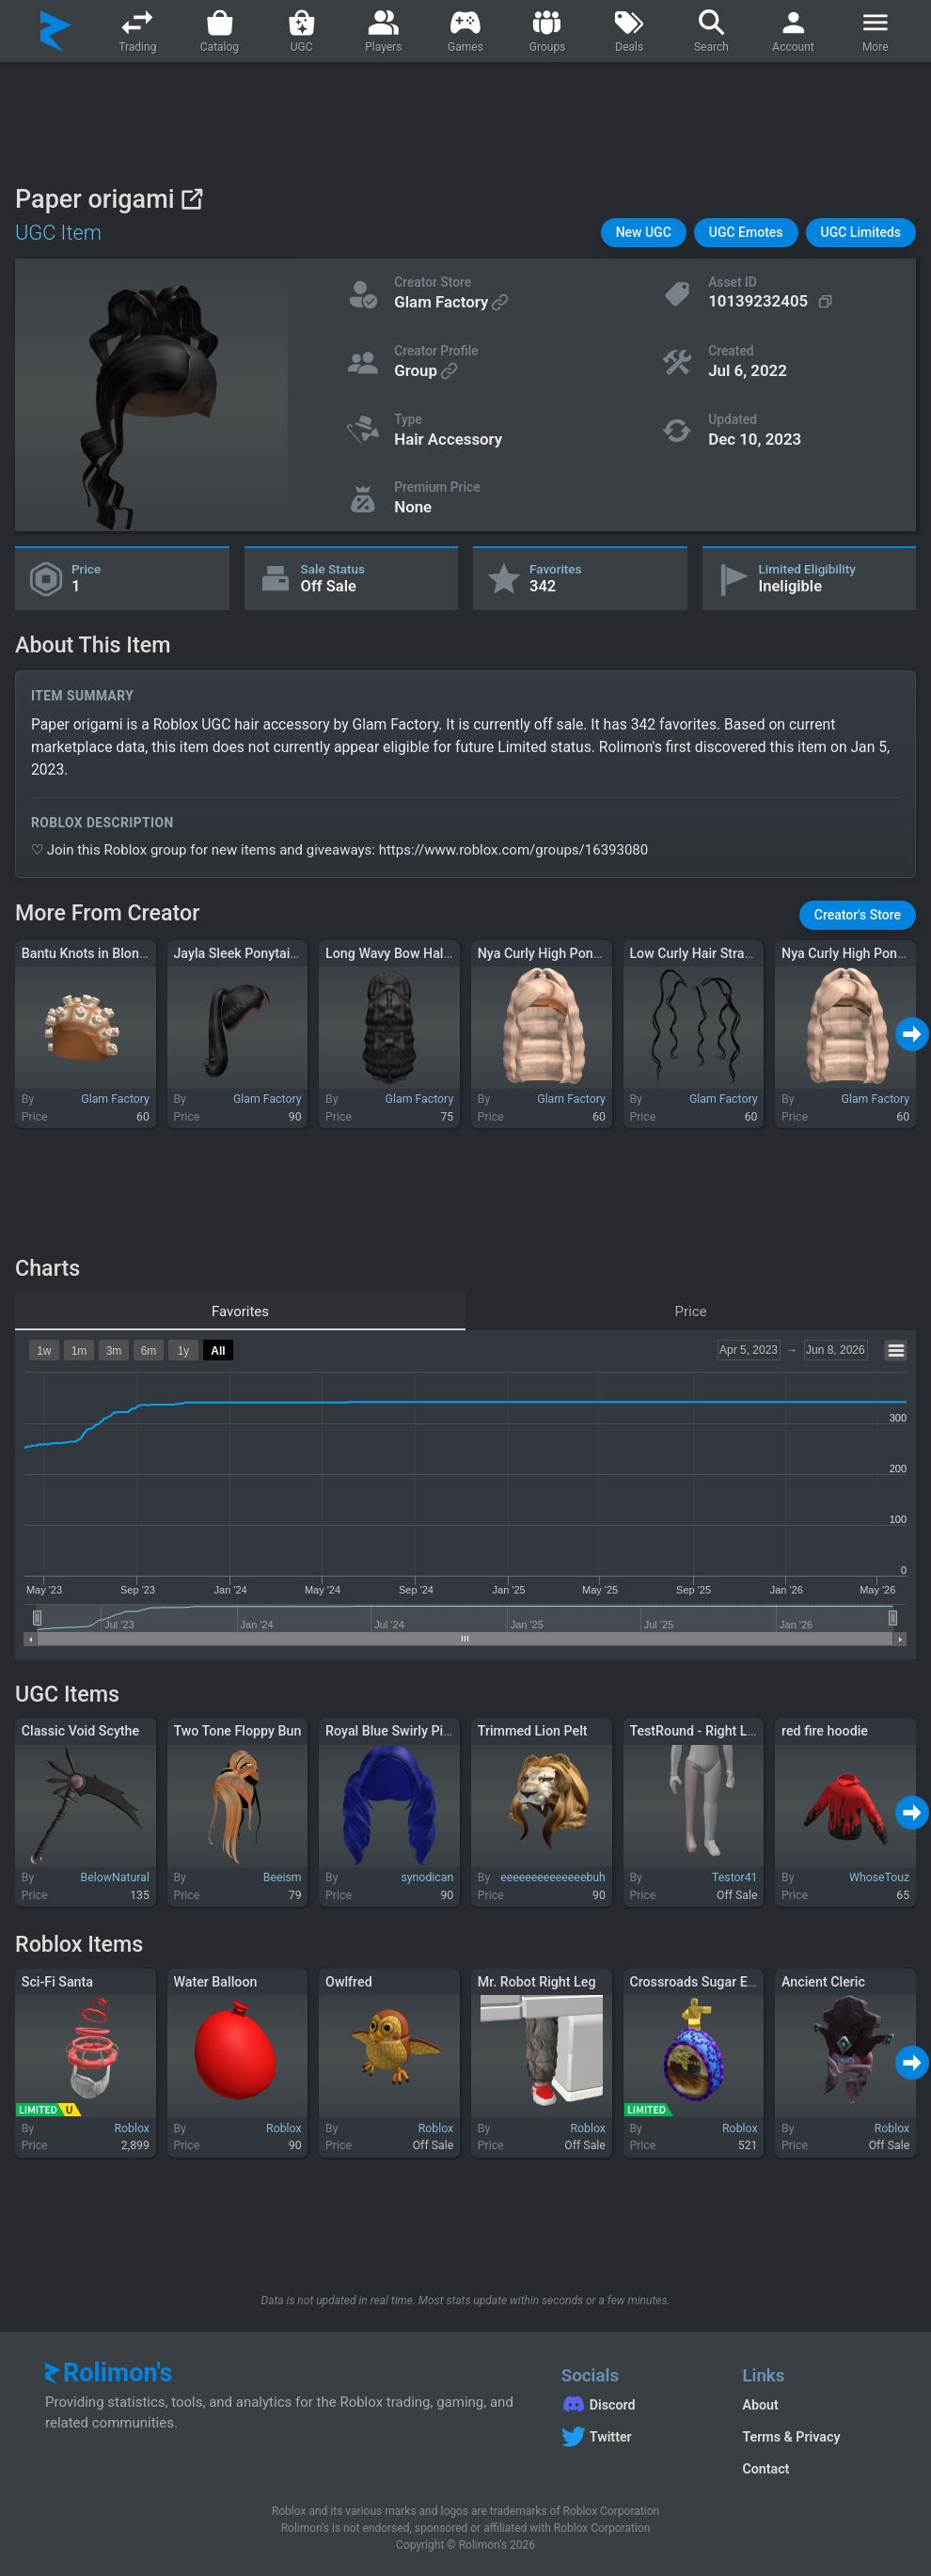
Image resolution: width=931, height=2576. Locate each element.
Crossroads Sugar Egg (695, 1981)
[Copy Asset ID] (772, 300)
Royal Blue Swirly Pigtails (400, 1730)
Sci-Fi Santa (57, 1981)
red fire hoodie (824, 1730)
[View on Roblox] (191, 198)
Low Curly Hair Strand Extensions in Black (753, 953)
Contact (765, 2468)
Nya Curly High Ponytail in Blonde (578, 953)
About (760, 2404)
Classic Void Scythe (80, 1730)
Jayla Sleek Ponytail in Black (258, 953)
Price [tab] (691, 1311)
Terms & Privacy (791, 2436)
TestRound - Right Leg (695, 1730)
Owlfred (348, 1981)
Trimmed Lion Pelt (533, 1730)
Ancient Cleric (823, 1981)
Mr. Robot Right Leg (537, 1981)
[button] (643, 232)
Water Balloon (215, 1981)
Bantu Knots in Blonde (88, 953)
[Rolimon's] (55, 31)
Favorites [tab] (240, 1311)
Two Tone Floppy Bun (237, 1730)
